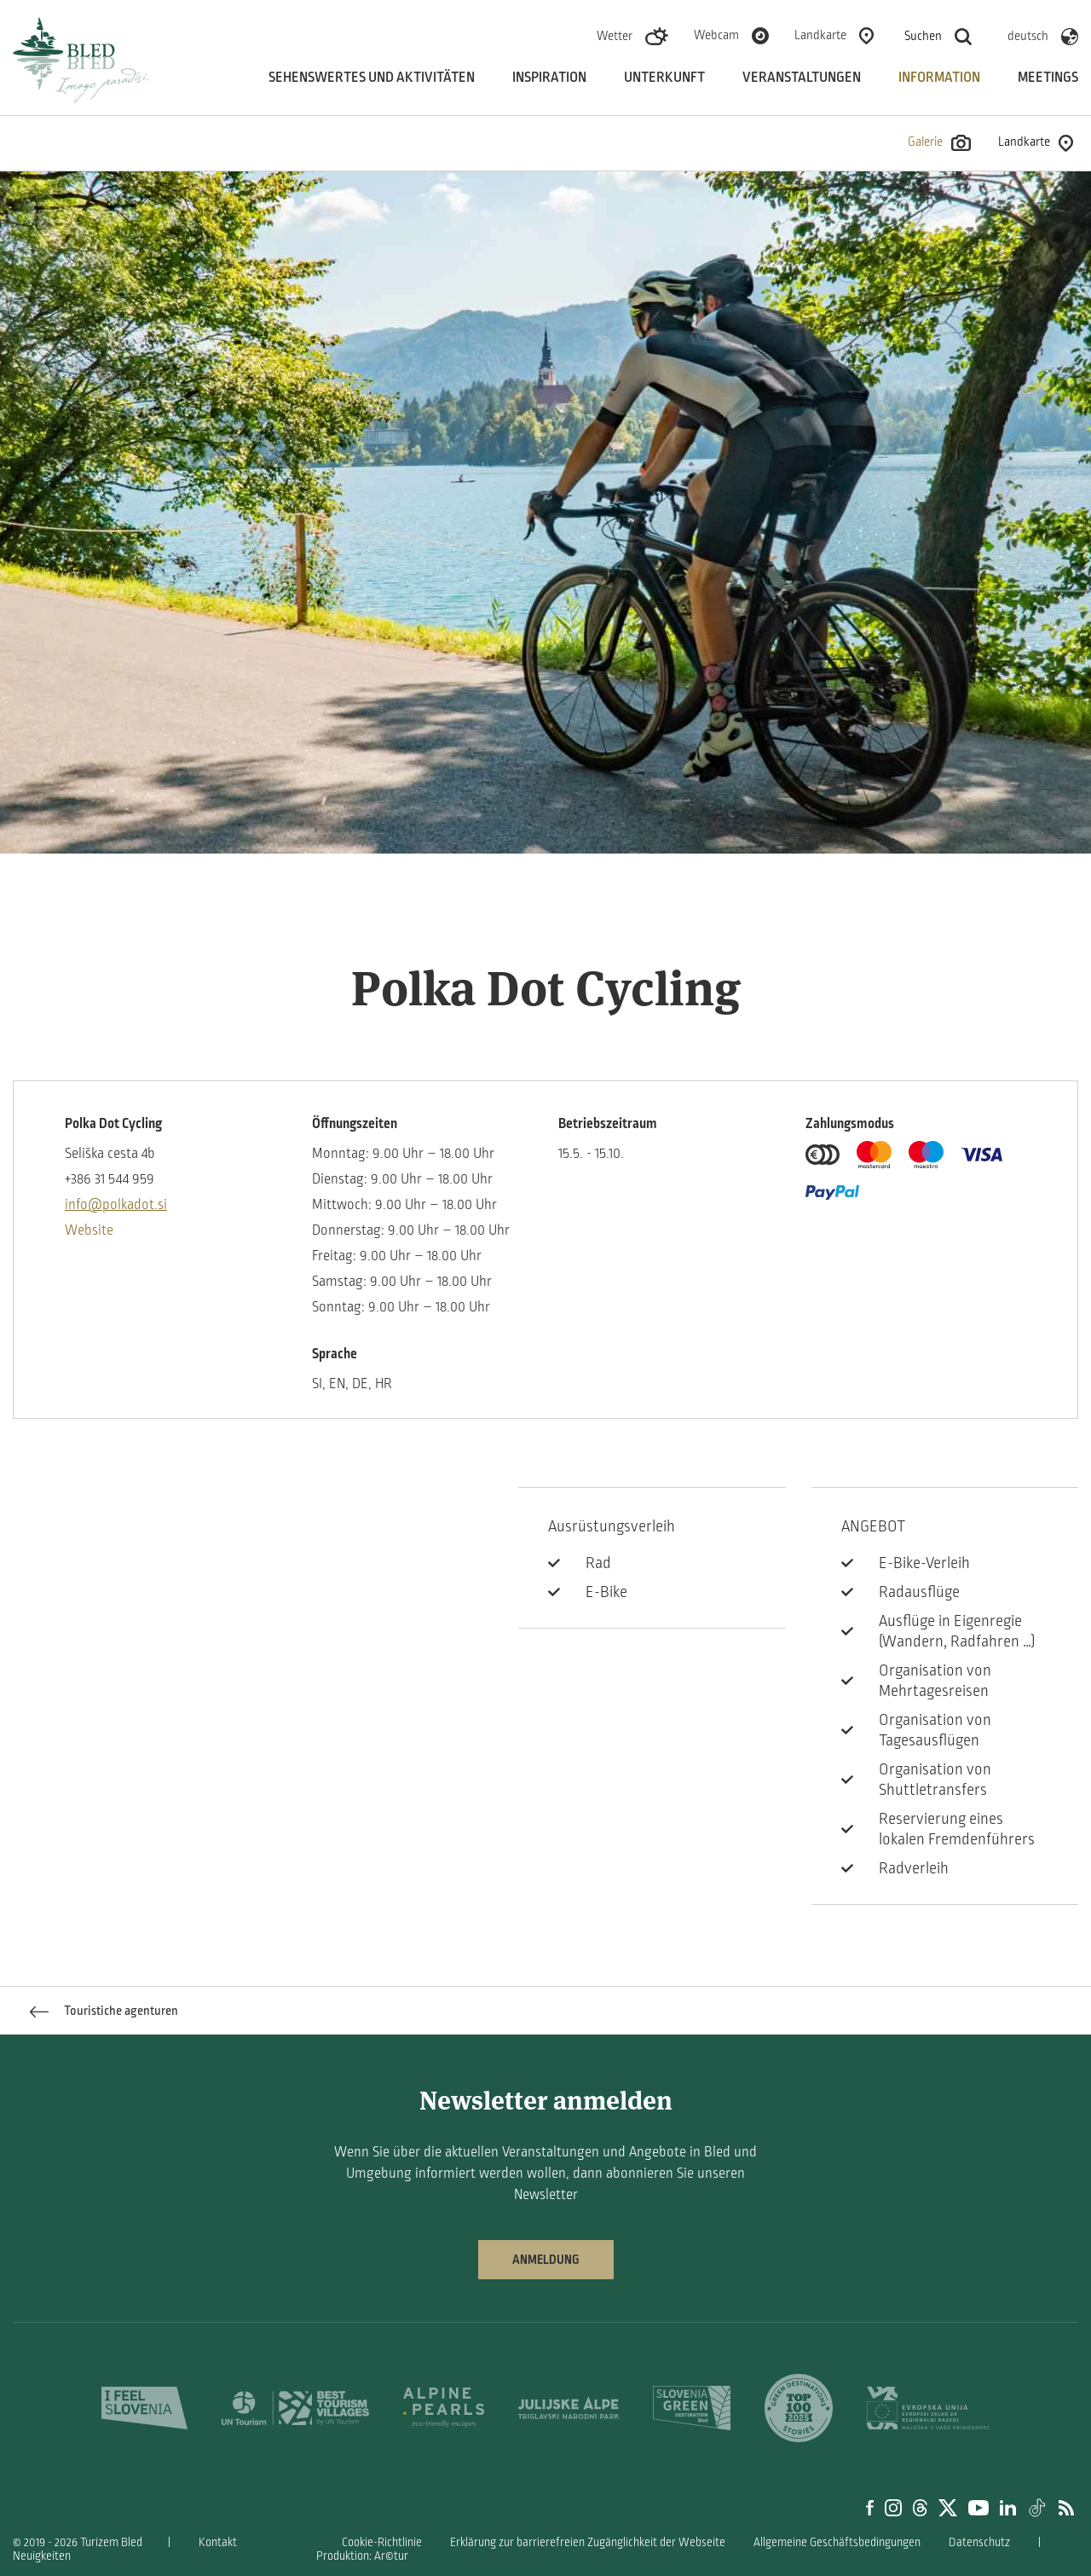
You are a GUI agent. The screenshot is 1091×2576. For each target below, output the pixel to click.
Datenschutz (979, 2542)
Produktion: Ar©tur (362, 2556)
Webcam (716, 35)
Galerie (939, 143)
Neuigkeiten (42, 2556)
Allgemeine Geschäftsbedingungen (837, 2542)
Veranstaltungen (801, 77)
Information (939, 77)
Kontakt (218, 2542)
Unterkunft (664, 77)
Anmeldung (546, 2259)
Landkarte (820, 35)
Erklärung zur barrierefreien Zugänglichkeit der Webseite (587, 2542)
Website (89, 1230)
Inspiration (549, 77)
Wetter (614, 36)
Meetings (1048, 77)
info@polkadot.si (116, 1205)
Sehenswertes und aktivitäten (371, 77)
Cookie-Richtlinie (382, 2542)
